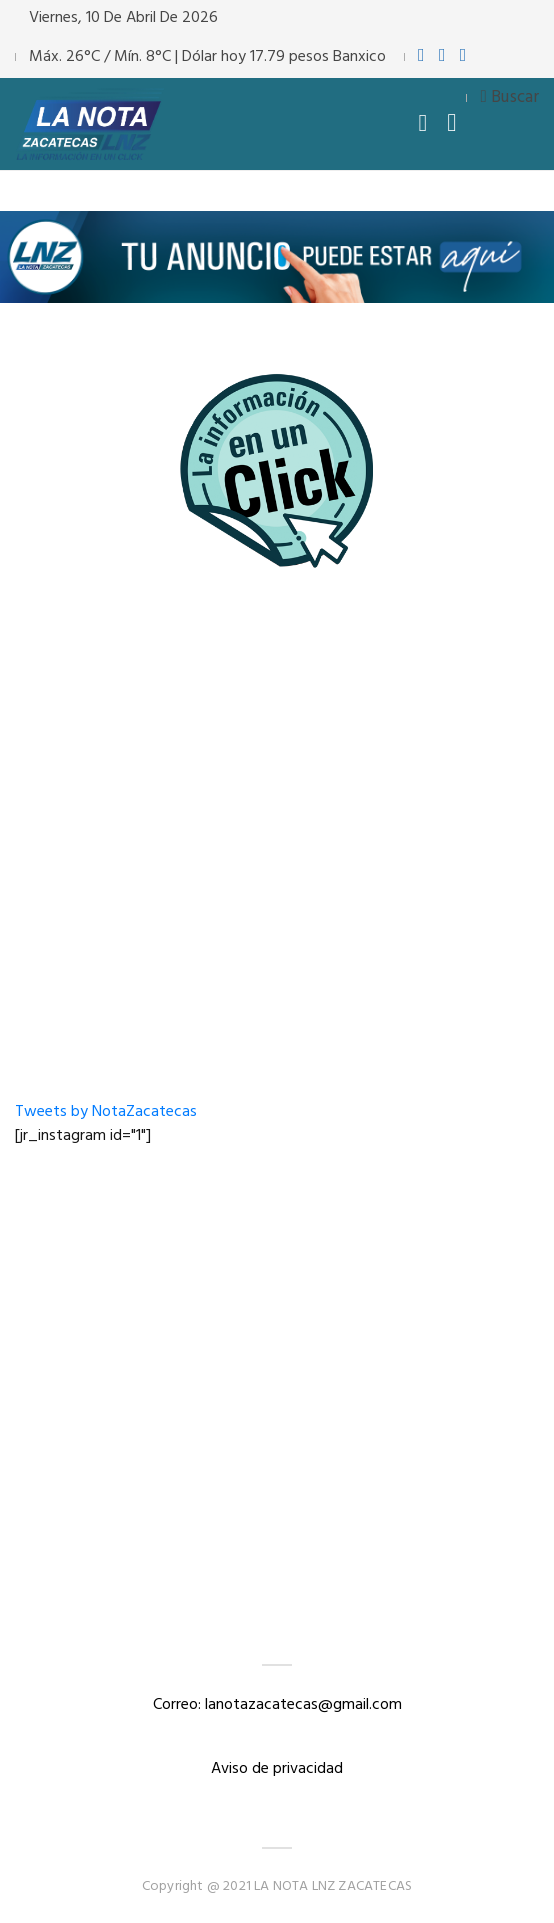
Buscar (509, 97)
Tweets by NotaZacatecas (106, 1112)
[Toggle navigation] (422, 124)
